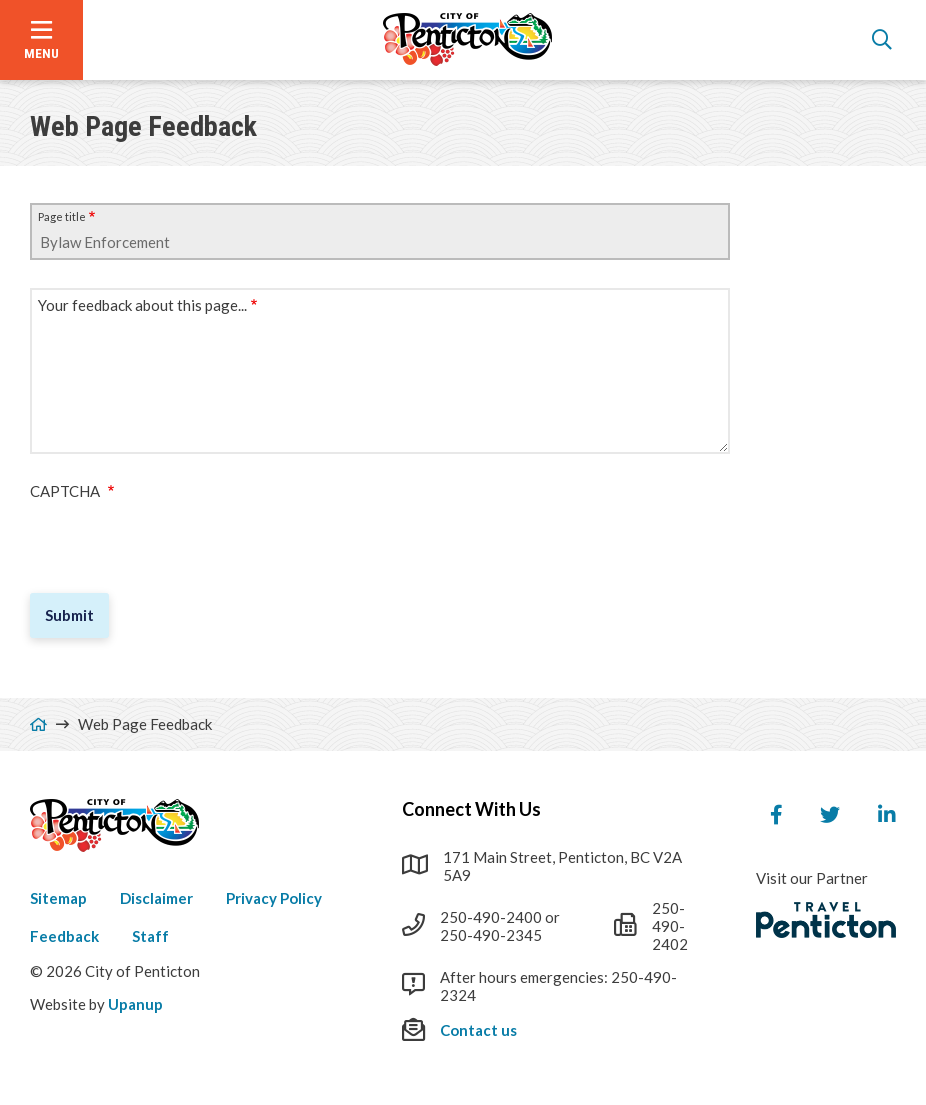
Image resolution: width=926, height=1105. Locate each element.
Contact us (478, 1030)
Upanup (135, 1004)
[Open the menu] (41, 40)
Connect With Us (471, 809)
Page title (62, 216)
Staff (150, 936)
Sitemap (58, 898)
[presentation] (182, 539)
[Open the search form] (882, 40)
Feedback (64, 936)
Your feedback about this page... (142, 305)
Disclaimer (156, 898)
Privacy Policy (274, 898)
